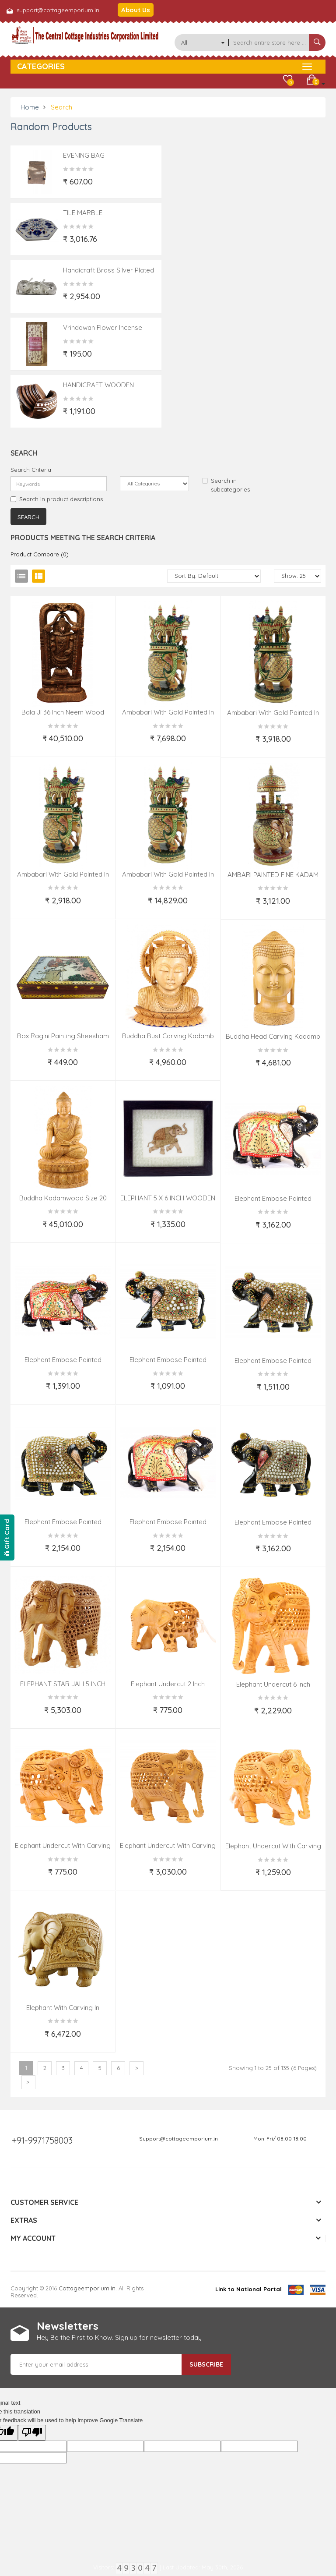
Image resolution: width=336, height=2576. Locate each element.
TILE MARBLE (82, 213)
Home (30, 107)
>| (28, 2081)
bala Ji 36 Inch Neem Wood (62, 712)
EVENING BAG (84, 155)
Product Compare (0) (39, 554)
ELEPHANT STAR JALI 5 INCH (62, 1684)
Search (61, 107)
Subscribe (206, 2364)
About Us (135, 10)
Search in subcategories (226, 485)
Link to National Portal (248, 2289)
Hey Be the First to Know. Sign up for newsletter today (119, 2337)
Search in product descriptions (56, 498)
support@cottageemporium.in (58, 10)
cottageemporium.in (87, 2288)
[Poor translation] (32, 2433)
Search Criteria (30, 469)
